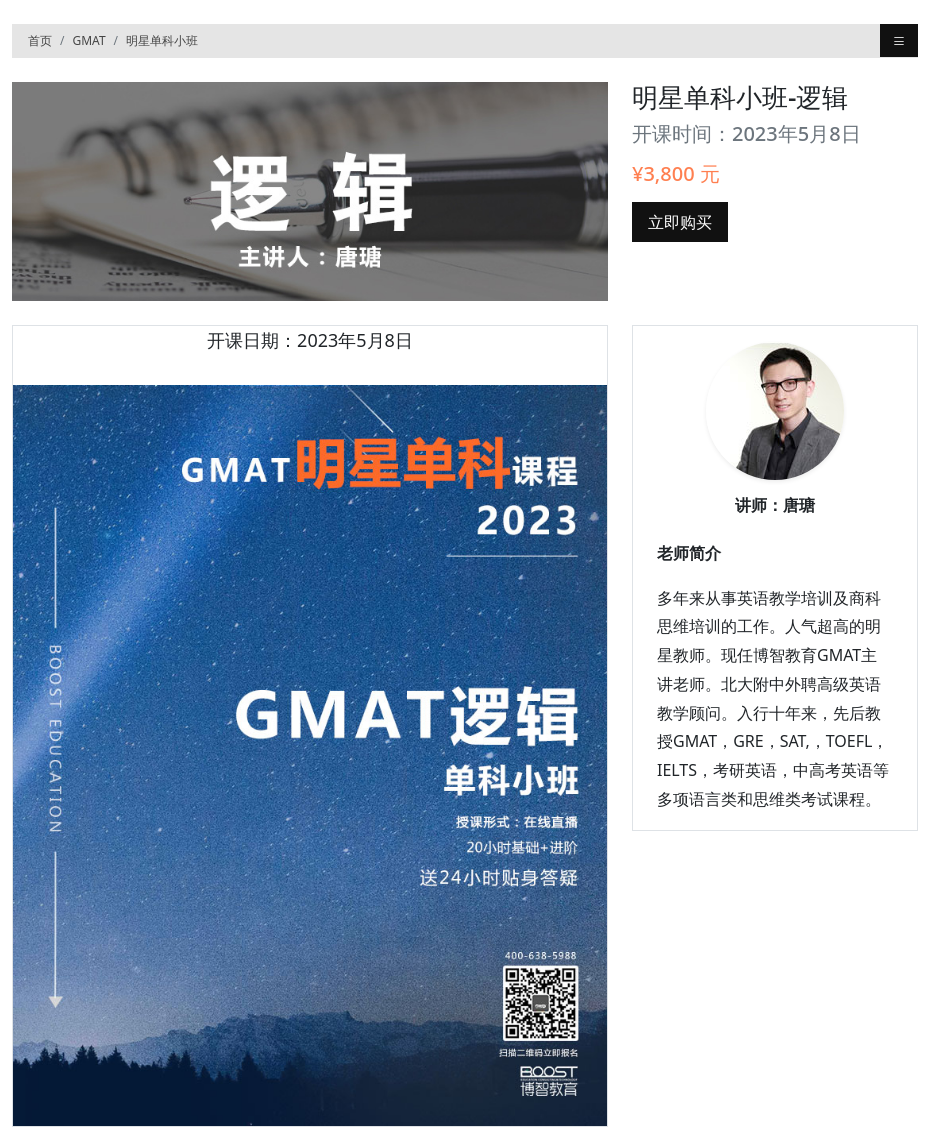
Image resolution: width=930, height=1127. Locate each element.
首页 (40, 40)
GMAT (88, 40)
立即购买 (680, 222)
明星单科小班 (162, 40)
